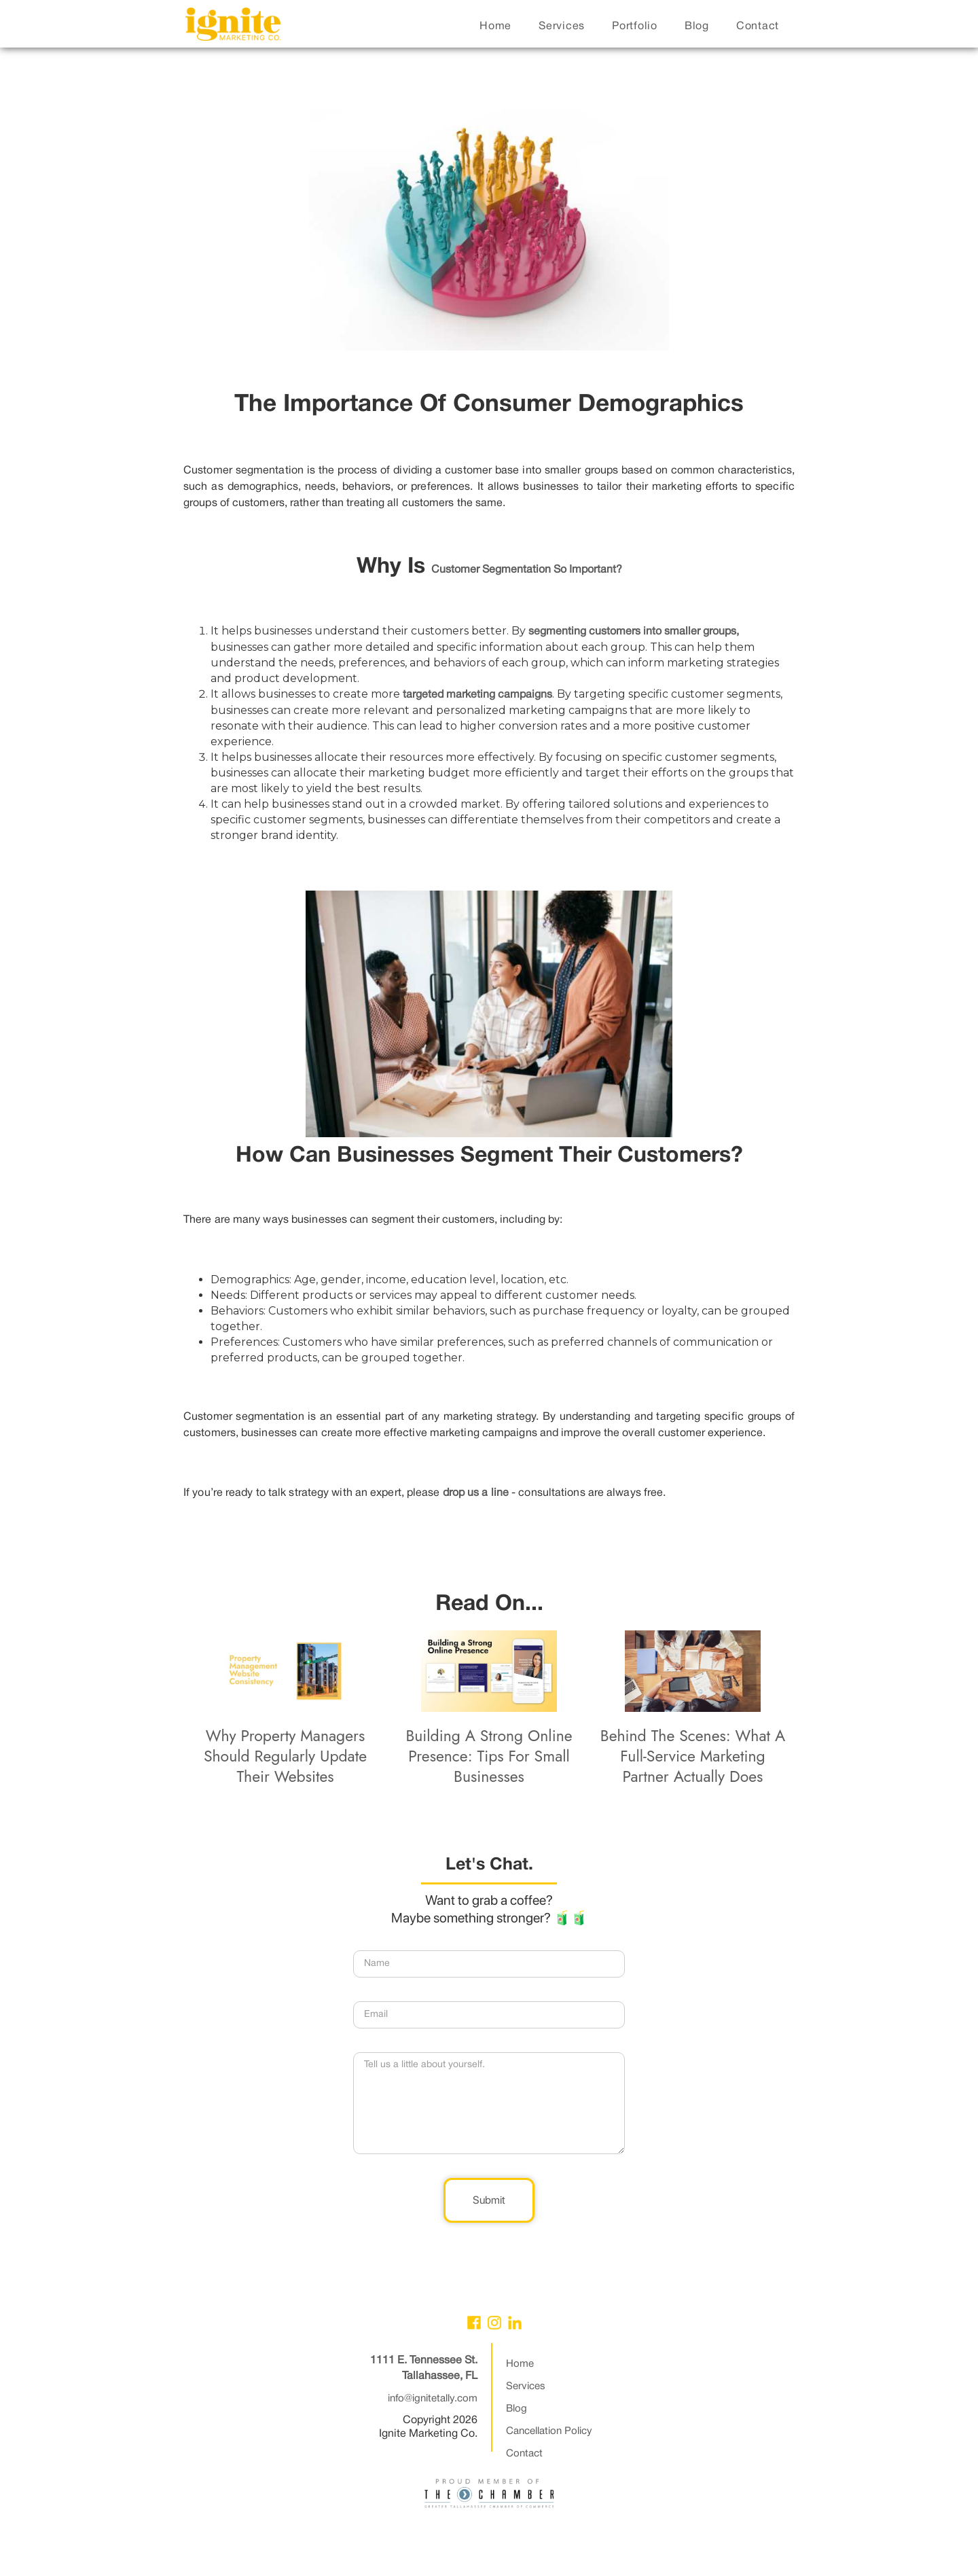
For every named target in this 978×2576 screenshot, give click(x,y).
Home (520, 2364)
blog (697, 26)
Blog (516, 2409)
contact (757, 26)
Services (525, 2386)
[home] (232, 27)
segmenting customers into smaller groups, (633, 632)
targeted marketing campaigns (477, 695)
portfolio (634, 26)
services (562, 26)
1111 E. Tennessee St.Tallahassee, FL (423, 2368)
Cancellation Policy (549, 2431)
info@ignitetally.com (432, 2398)
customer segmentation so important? (526, 570)
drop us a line (476, 1493)
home (495, 26)
